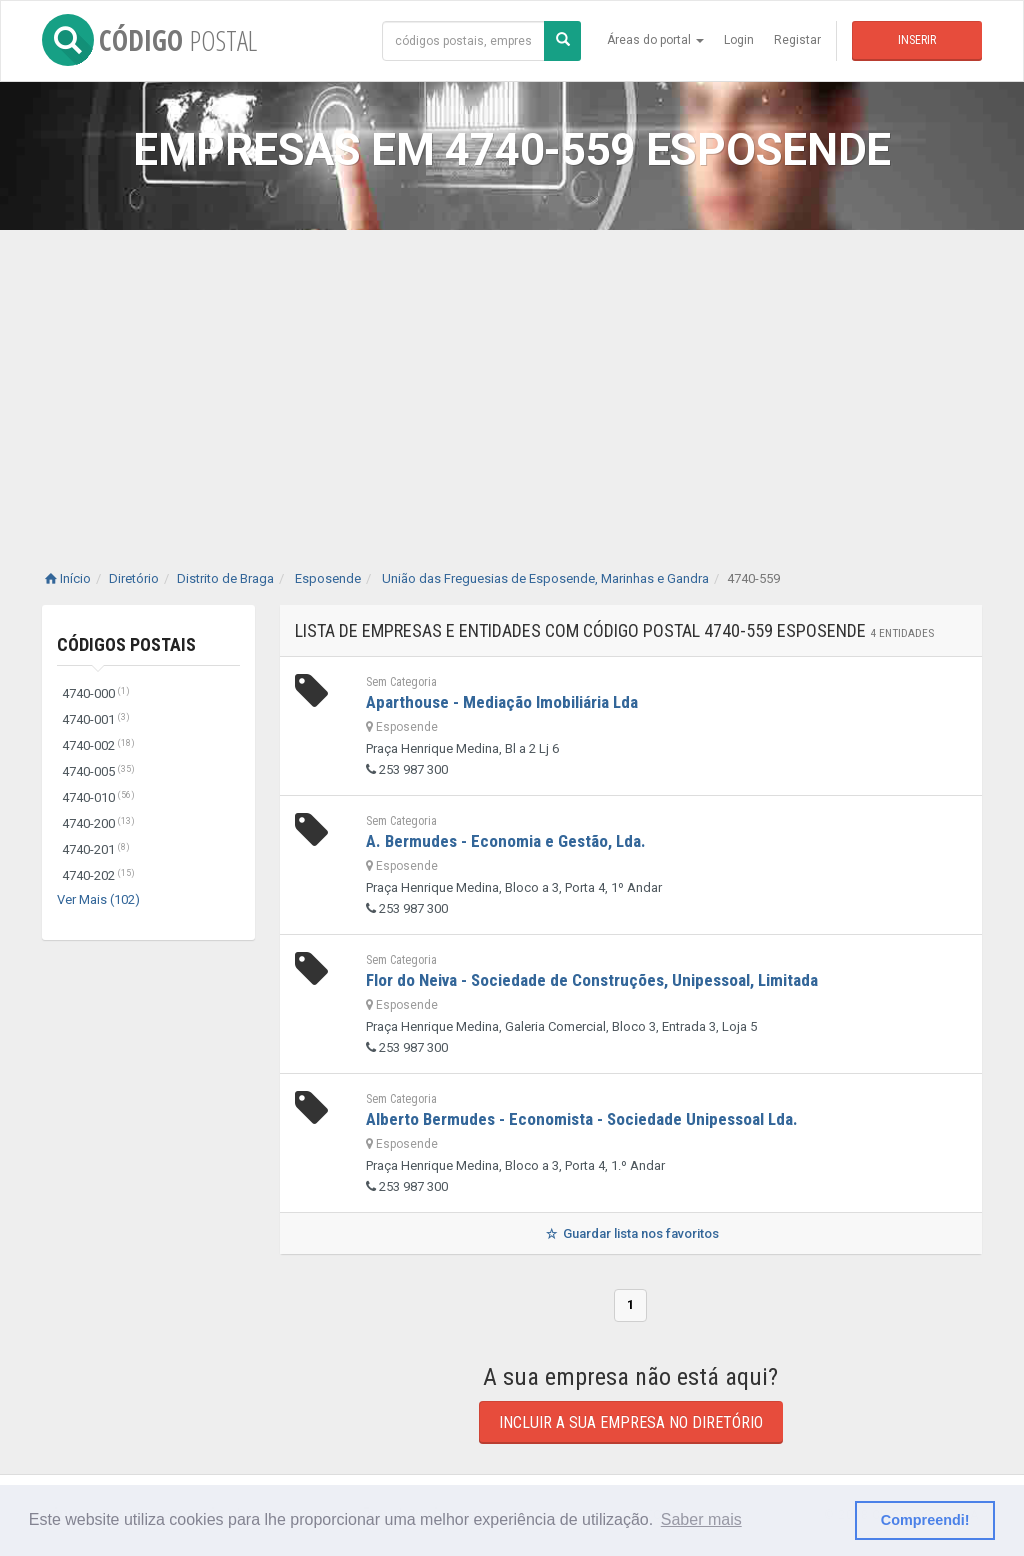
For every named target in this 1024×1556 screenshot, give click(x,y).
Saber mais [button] (701, 1519)
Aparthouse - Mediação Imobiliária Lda (502, 702)
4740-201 (96, 849)
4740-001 (96, 719)
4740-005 (98, 771)
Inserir (917, 40)
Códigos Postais (126, 644)
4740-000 (96, 693)
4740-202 (98, 875)
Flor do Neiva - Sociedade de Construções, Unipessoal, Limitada (592, 980)
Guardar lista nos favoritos (630, 1233)
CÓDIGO (149, 40)
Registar (797, 40)
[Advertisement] (512, 380)
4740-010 (98, 797)
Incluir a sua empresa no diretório (631, 1422)
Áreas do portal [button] (655, 40)
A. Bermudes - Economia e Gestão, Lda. (506, 841)
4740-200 (98, 823)
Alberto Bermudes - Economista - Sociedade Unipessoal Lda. (582, 1119)
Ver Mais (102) (98, 899)
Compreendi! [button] (925, 1520)
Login (739, 40)
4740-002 (98, 745)
